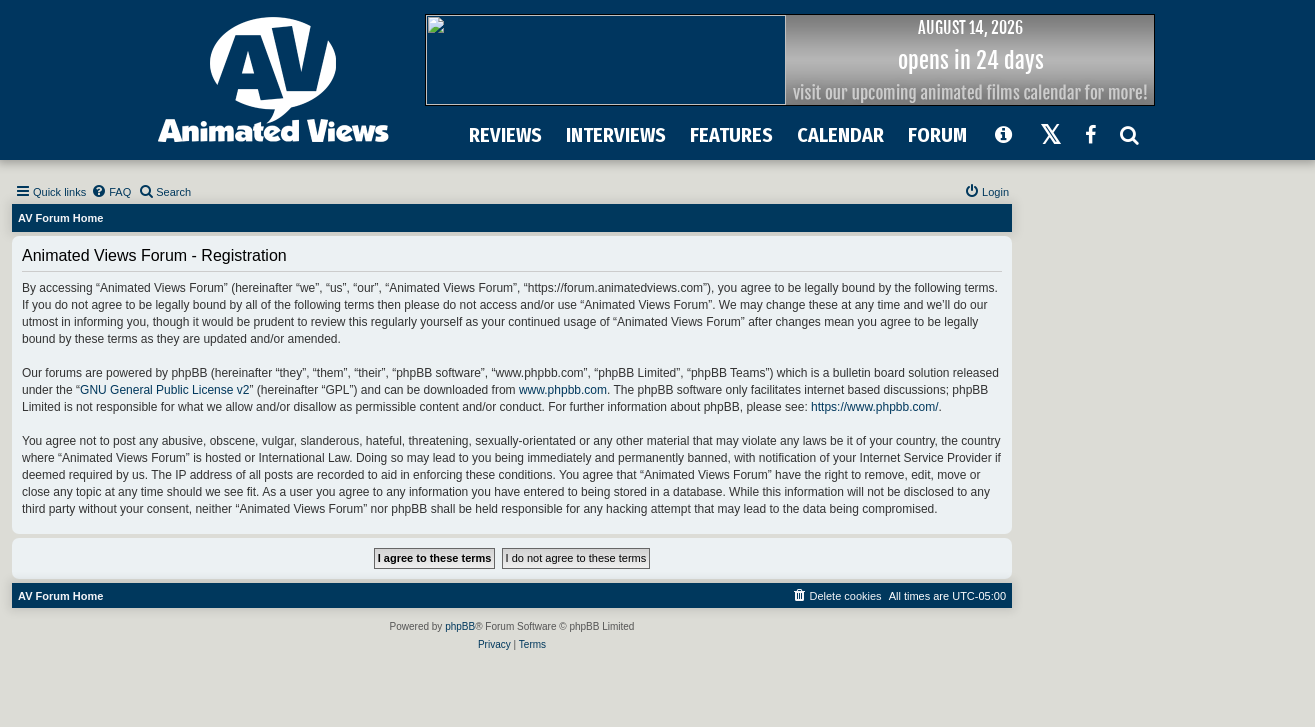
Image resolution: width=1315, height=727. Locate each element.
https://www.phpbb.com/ (874, 407)
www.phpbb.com (563, 390)
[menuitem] (111, 192)
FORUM (937, 135)
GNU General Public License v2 (164, 390)
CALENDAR (840, 135)
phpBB (460, 626)
